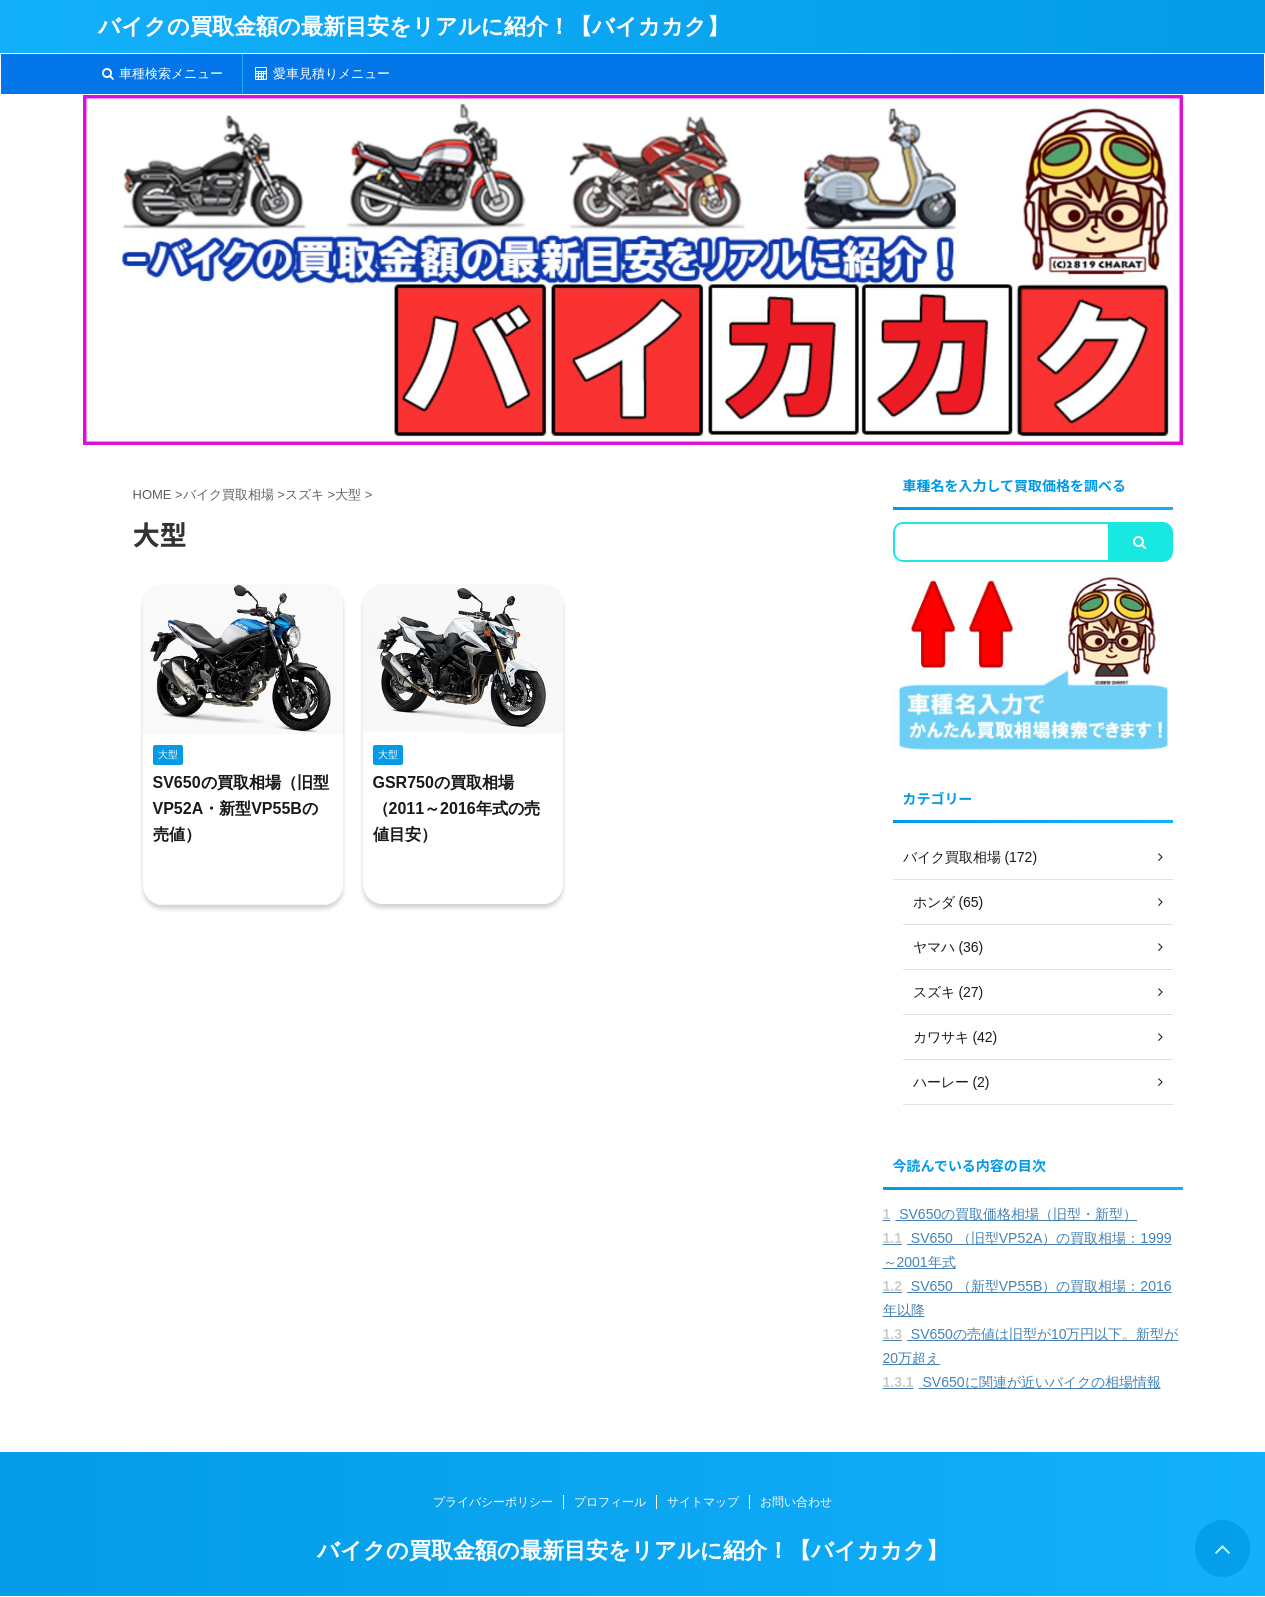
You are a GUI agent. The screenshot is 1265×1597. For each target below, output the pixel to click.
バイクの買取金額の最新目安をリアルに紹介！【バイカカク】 (413, 26)
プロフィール (610, 1502)
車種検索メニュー (162, 73)
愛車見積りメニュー (322, 73)
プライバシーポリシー (493, 1502)
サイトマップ (703, 1502)
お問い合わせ (796, 1502)
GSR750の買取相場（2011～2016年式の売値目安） (456, 808)
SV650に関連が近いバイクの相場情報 (1022, 1382)
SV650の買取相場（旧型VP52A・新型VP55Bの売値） (241, 808)
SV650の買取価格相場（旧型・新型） (1010, 1214)
